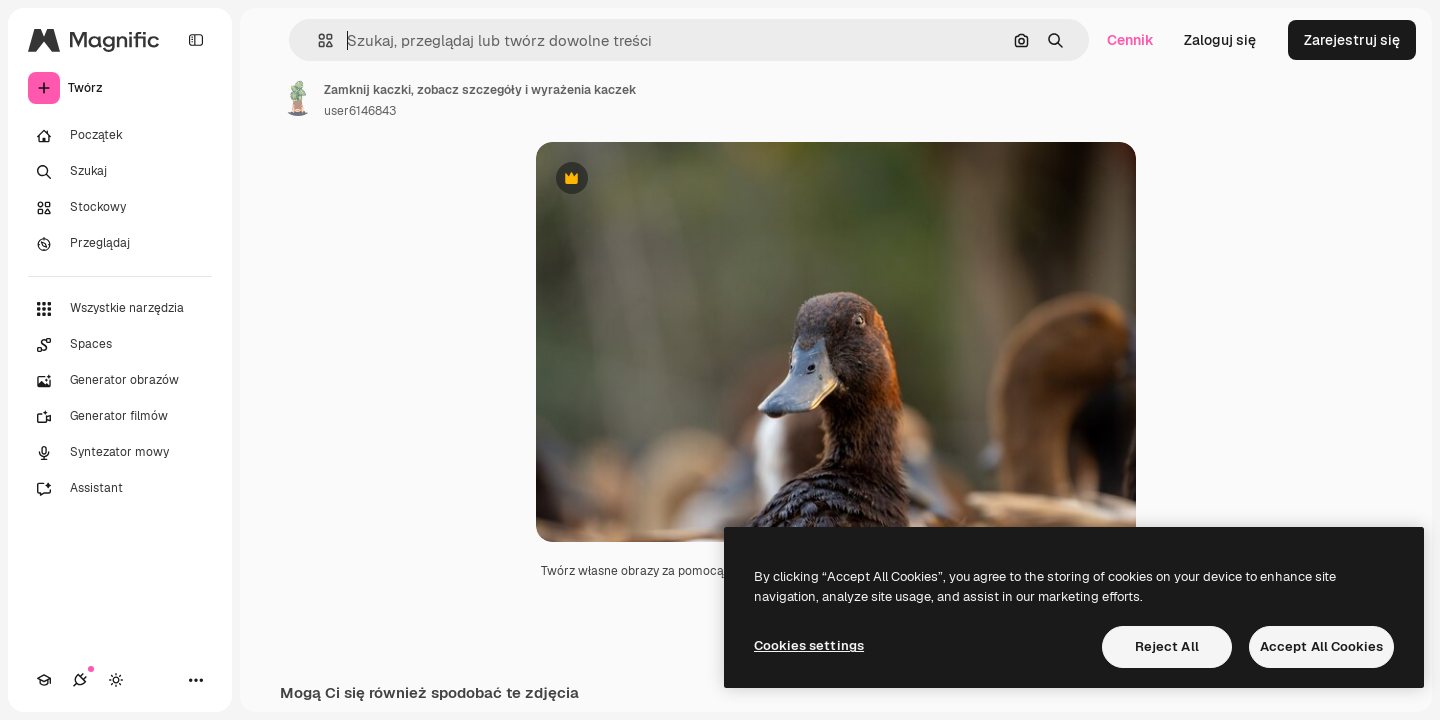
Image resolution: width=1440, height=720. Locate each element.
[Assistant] (120, 489)
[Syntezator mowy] (120, 453)
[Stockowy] (120, 208)
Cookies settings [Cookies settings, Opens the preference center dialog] (809, 645)
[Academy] (44, 680)
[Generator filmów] (120, 417)
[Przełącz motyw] (116, 680)
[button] (317, 40)
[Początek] (120, 136)
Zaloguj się (1220, 40)
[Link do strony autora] (298, 98)
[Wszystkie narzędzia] (120, 309)
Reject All (1167, 646)
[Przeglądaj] (120, 244)
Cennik (1130, 40)
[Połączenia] (80, 680)
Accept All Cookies (1321, 646)
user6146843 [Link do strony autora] (360, 111)
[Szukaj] (120, 172)
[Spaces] (120, 345)
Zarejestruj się (1352, 40)
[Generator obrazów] (120, 381)
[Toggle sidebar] (196, 40)
